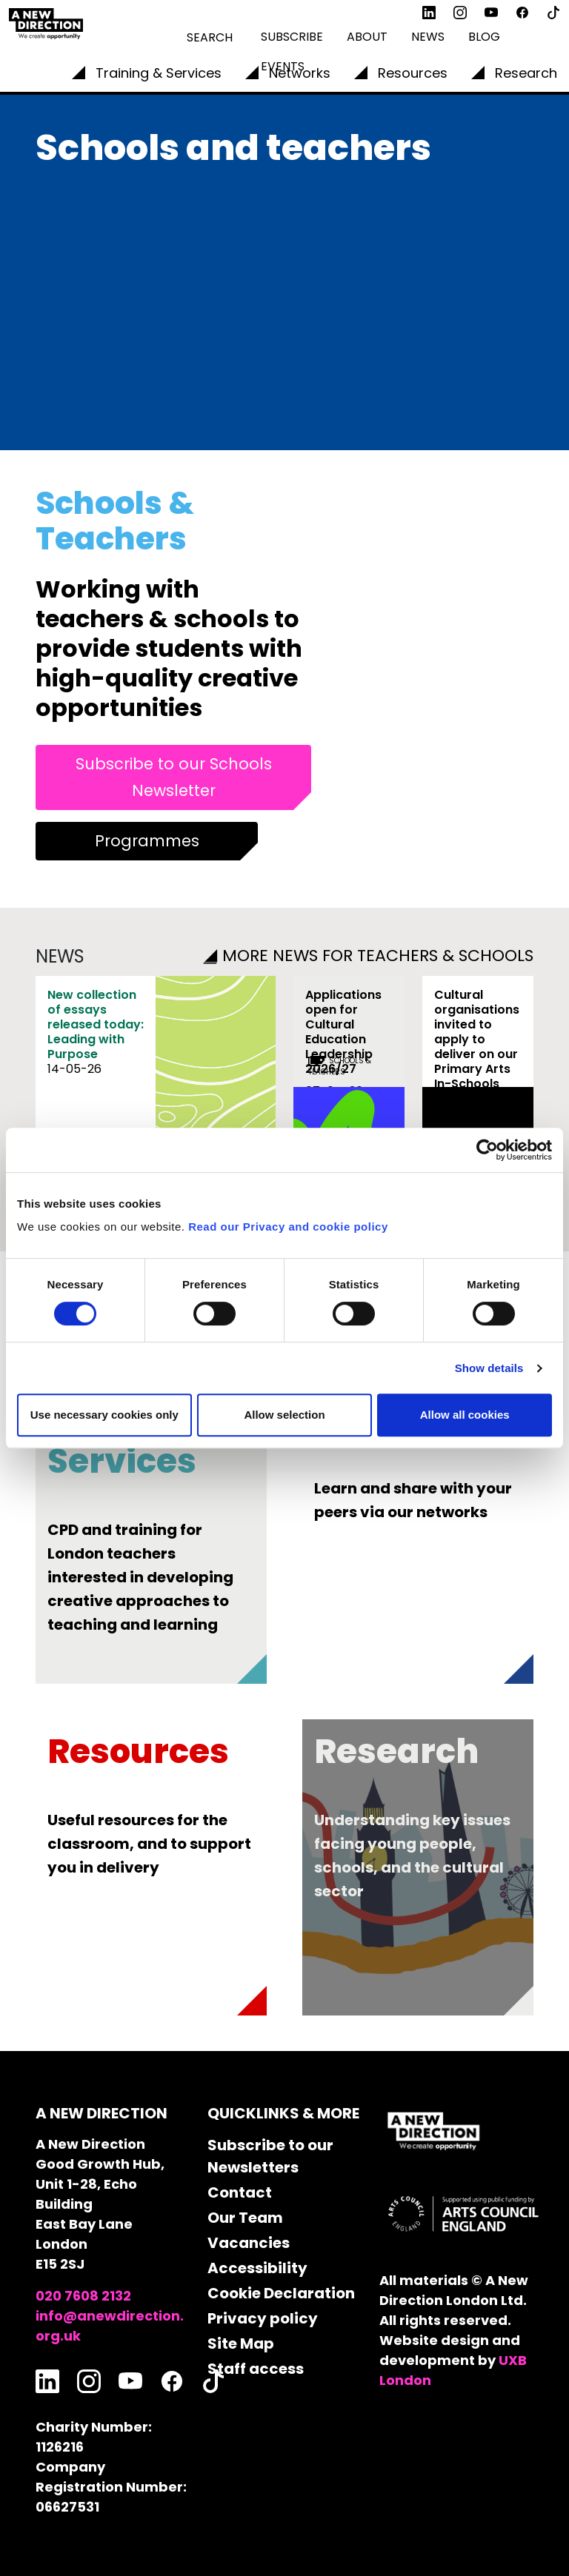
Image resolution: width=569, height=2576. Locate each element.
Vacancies (248, 2242)
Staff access (255, 2368)
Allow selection (284, 1414)
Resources (412, 73)
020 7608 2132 (83, 2295)
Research (526, 73)
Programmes (147, 841)
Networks (299, 73)
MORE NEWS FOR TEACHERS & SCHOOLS (368, 955)
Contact (239, 2192)
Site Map (240, 2343)
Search (210, 37)
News (428, 36)
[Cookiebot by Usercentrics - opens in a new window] (487, 1150)
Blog (484, 36)
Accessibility (257, 2268)
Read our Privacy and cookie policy (288, 1226)
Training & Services (159, 73)
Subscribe (292, 36)
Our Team (245, 2217)
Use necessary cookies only (104, 1414)
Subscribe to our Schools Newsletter (174, 777)
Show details (489, 1368)
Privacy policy (262, 2318)
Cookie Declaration (281, 2293)
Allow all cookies (465, 1414)
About (367, 36)
